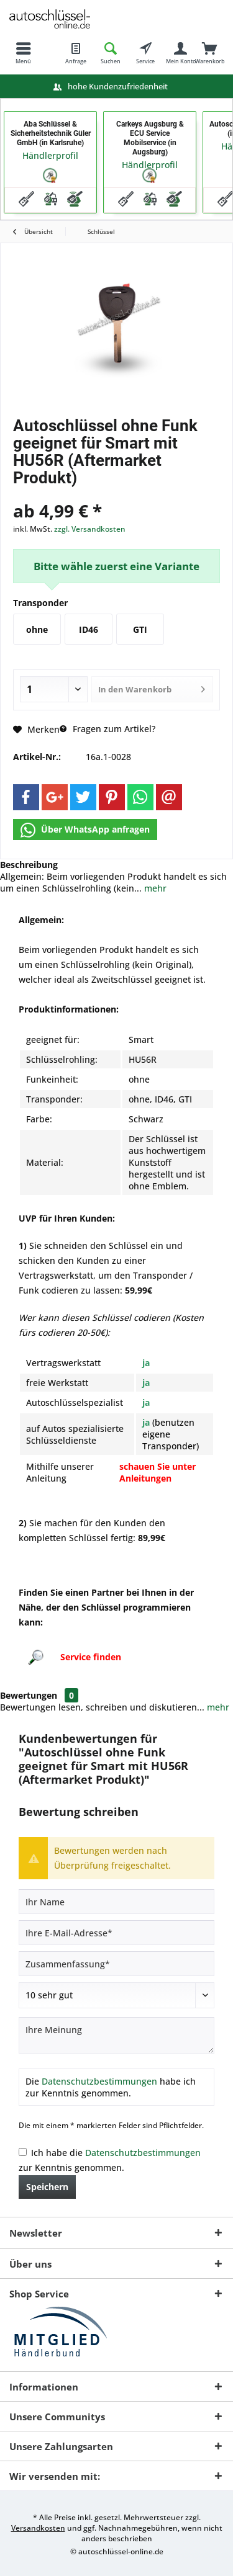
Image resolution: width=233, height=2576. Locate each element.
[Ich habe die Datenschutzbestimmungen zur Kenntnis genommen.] (23, 2152)
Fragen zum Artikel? (107, 729)
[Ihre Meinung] (116, 2035)
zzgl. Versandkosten (90, 529)
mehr (154, 888)
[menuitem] (23, 52)
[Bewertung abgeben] (116, 1995)
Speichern (47, 2187)
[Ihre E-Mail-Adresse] (116, 1932)
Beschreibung (29, 864)
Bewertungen (28, 1695)
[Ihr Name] (116, 1901)
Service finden (90, 1657)
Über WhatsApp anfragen (85, 830)
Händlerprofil (50, 155)
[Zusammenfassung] (116, 1963)
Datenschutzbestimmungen (99, 2081)
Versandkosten (38, 2528)
